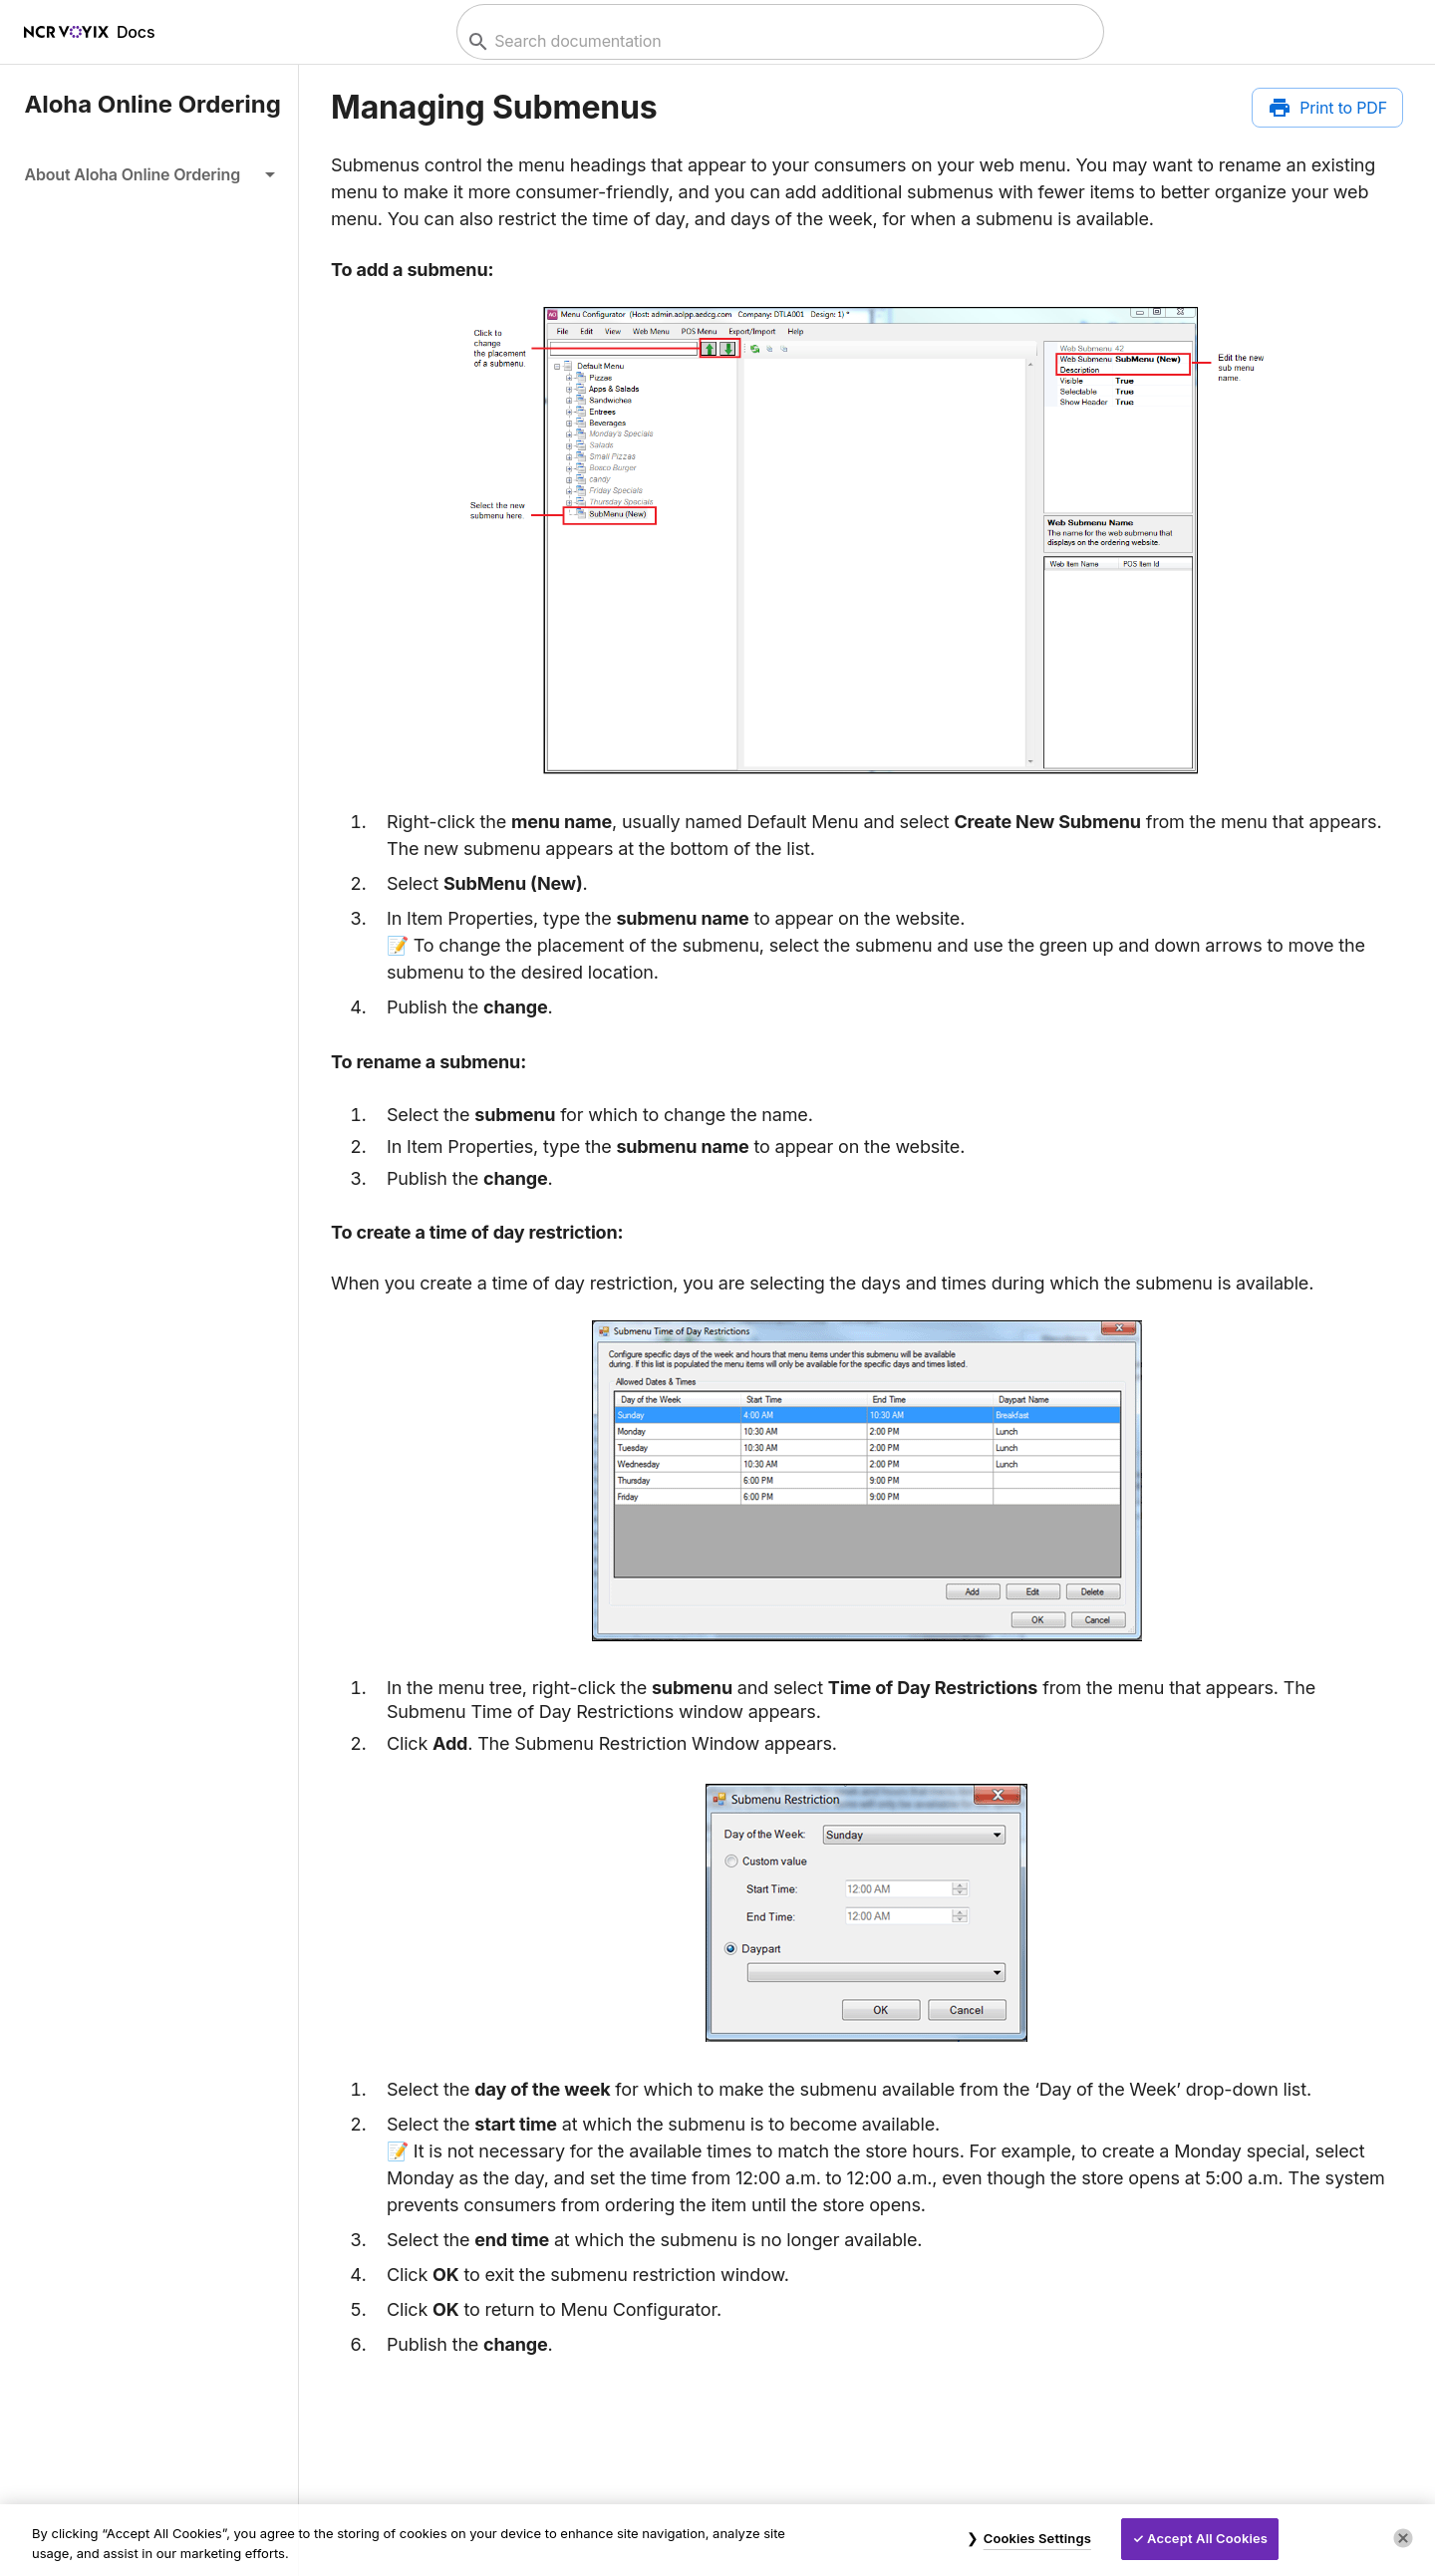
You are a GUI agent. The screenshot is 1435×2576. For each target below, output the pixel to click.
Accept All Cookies (1207, 2538)
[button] (149, 174)
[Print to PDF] (1327, 108)
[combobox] (777, 41)
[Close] (1403, 2538)
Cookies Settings (1037, 2538)
